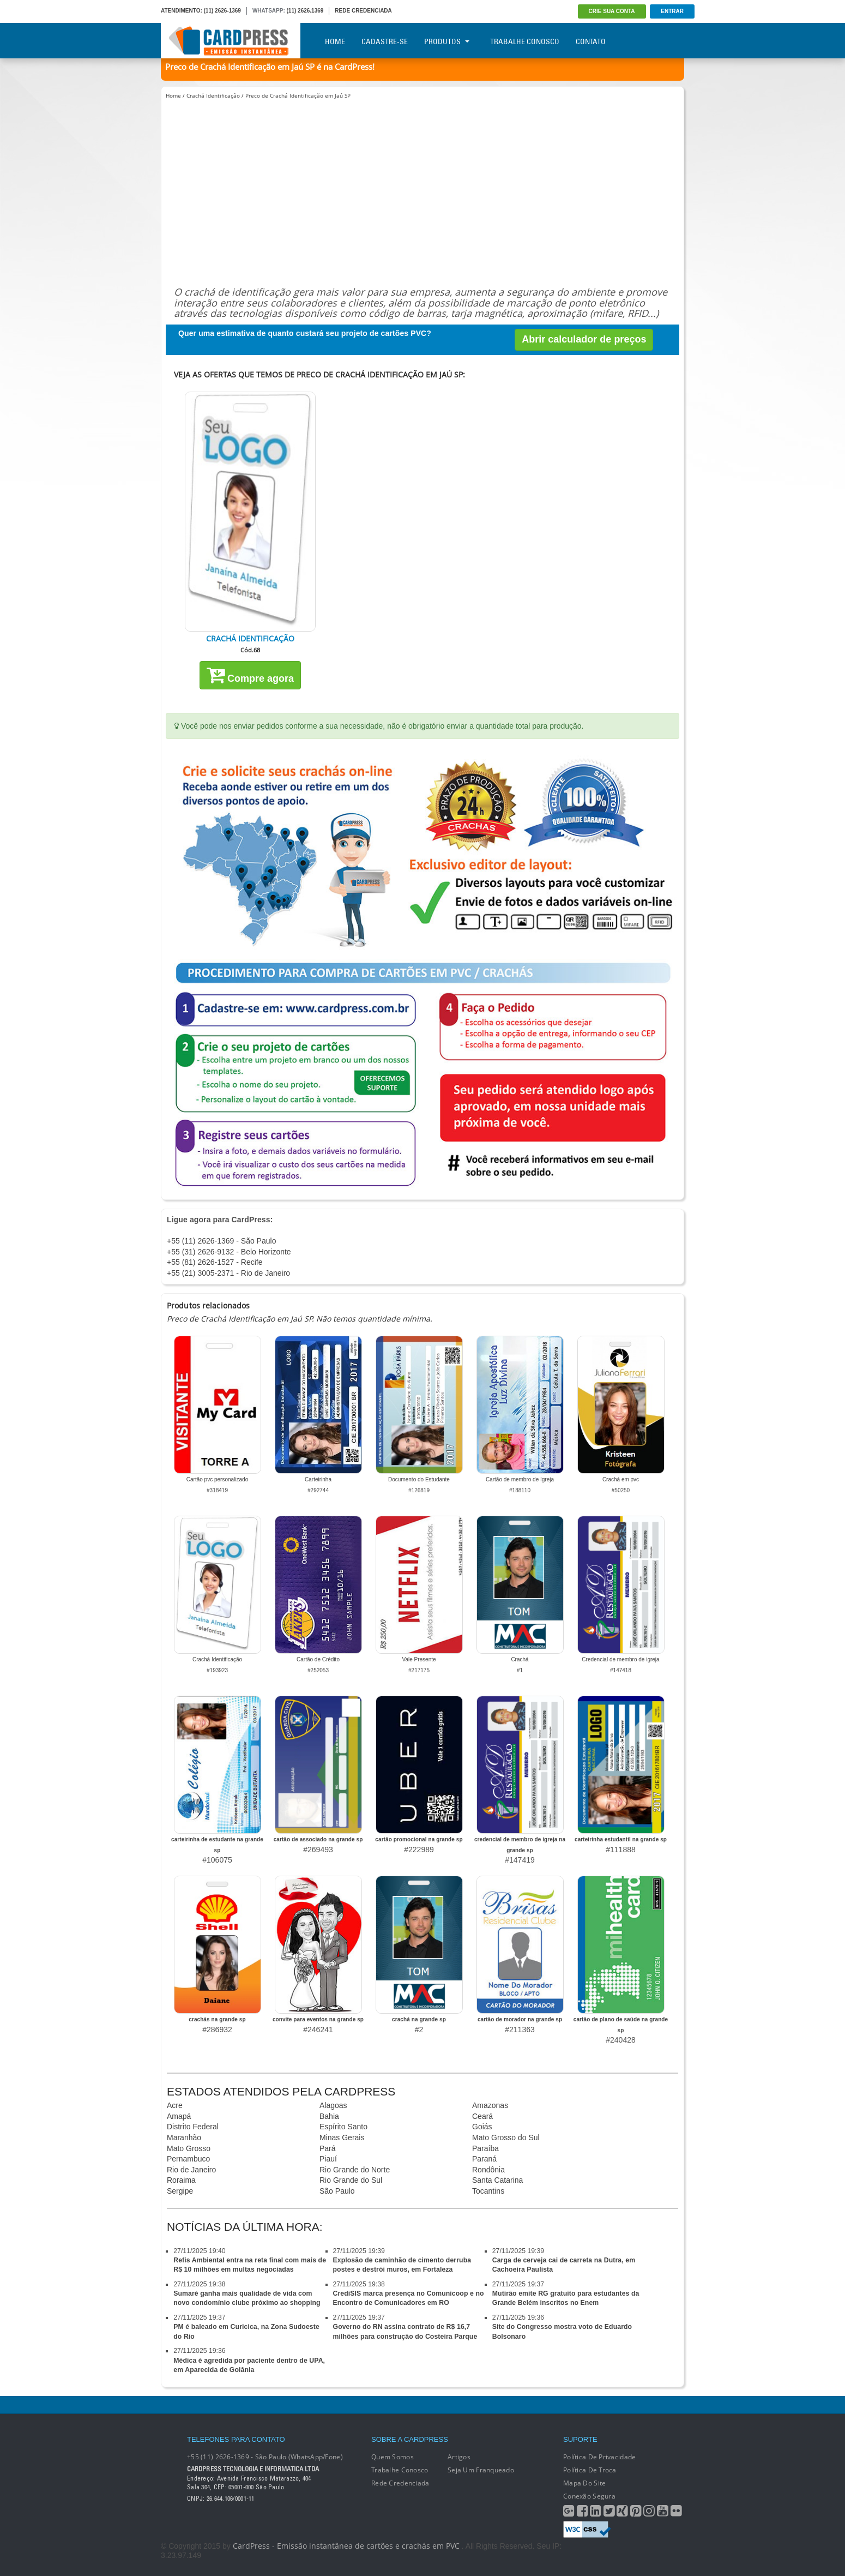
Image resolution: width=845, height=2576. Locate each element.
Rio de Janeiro (191, 2169)
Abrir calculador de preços (584, 339)
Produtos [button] (446, 41)
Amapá (179, 2116)
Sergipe (180, 2191)
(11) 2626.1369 (305, 11)
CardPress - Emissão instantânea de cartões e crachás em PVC (346, 2546)
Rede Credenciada (400, 2483)
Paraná (484, 2158)
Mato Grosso (188, 2148)
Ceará (482, 2116)
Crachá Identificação (213, 95)
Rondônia (488, 2169)
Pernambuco (188, 2158)
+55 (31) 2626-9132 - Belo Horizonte (229, 1251)
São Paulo (337, 2191)
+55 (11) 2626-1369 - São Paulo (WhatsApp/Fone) (265, 2456)
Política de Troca (590, 2470)
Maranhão (184, 2137)
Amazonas (490, 2105)
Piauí (328, 2158)
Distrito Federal (193, 2126)
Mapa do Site (584, 2483)
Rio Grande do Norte (354, 2169)
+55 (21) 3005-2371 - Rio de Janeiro (228, 1273)
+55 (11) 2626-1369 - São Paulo (221, 1240)
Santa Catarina (497, 2180)
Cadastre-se (384, 41)
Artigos (459, 2456)
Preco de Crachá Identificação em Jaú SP (298, 95)
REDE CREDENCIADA (363, 11)
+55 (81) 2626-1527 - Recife (215, 1262)
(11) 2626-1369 (222, 11)
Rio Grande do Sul (350, 2180)
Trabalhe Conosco (524, 41)
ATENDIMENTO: (181, 11)
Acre (175, 2105)
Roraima (181, 2180)
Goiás (482, 2126)
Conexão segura (589, 2496)
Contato (591, 41)
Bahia (329, 2116)
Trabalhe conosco (399, 2470)
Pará (327, 2148)
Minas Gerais (341, 2137)
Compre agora (250, 674)
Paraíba (485, 2148)
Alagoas (333, 2105)
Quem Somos (392, 2456)
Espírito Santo (343, 2126)
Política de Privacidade (599, 2456)
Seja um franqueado (481, 2470)
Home (335, 41)
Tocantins (488, 2191)
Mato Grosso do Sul (506, 2137)
